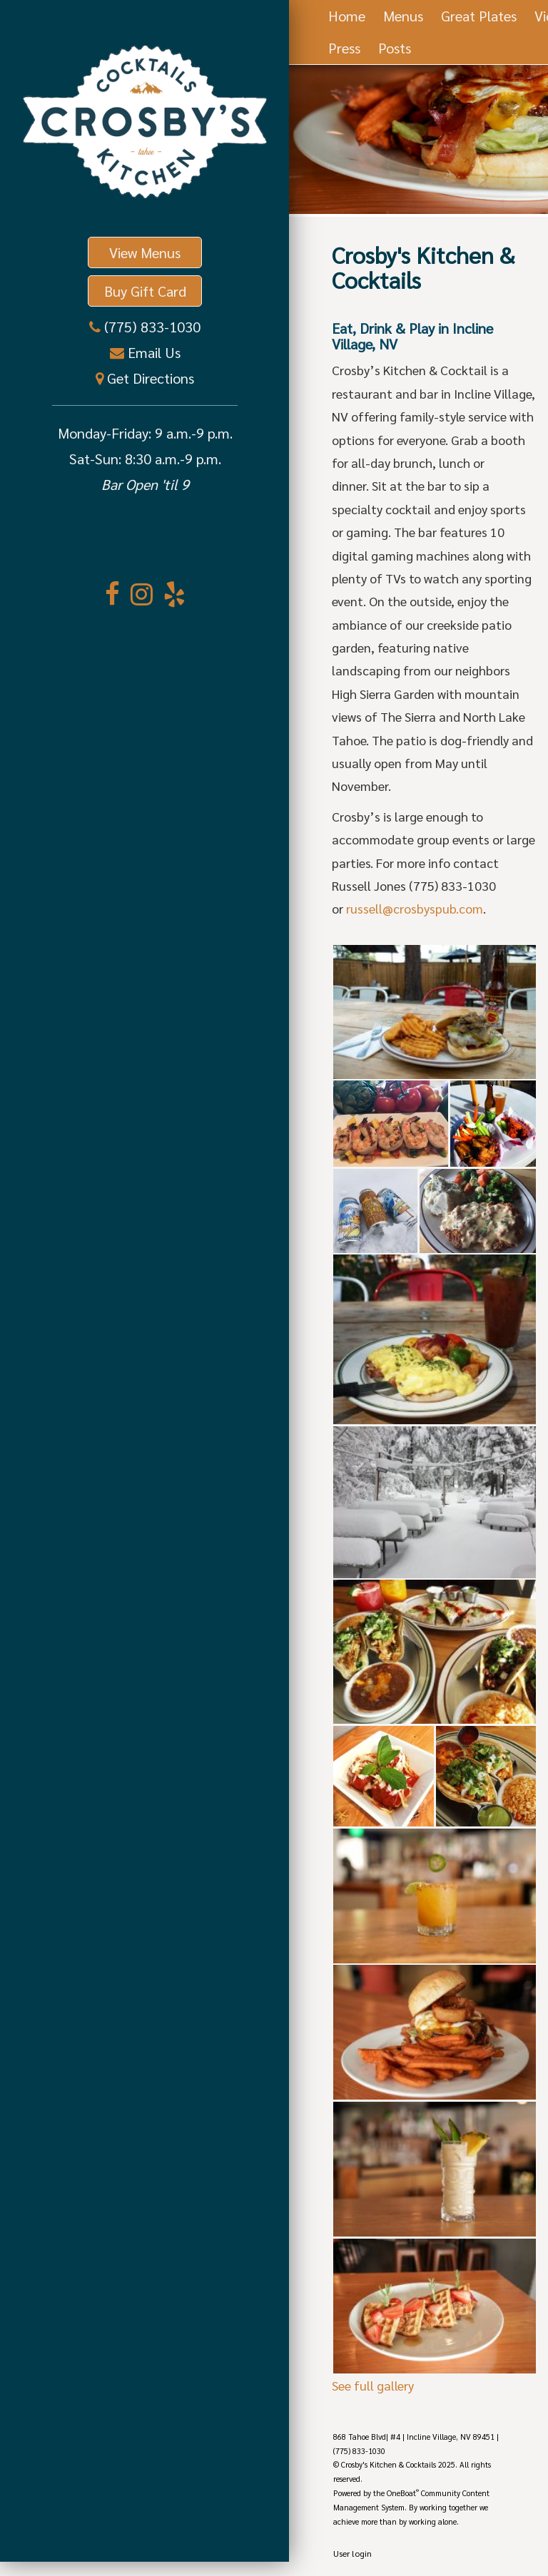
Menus (403, 15)
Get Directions (148, 378)
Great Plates (479, 15)
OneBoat (403, 2493)
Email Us (152, 352)
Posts (394, 48)
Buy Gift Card (145, 291)
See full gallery (373, 2385)
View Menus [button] (145, 252)
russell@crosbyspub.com (414, 908)
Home (346, 15)
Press (344, 48)
